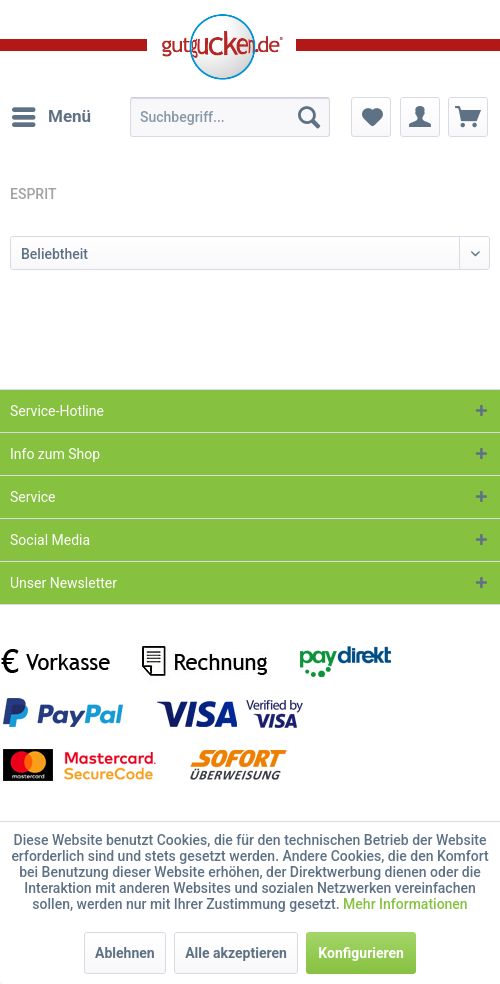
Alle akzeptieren (236, 953)
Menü (51, 113)
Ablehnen (125, 953)
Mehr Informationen (405, 904)
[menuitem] (50, 117)
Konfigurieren (361, 953)
